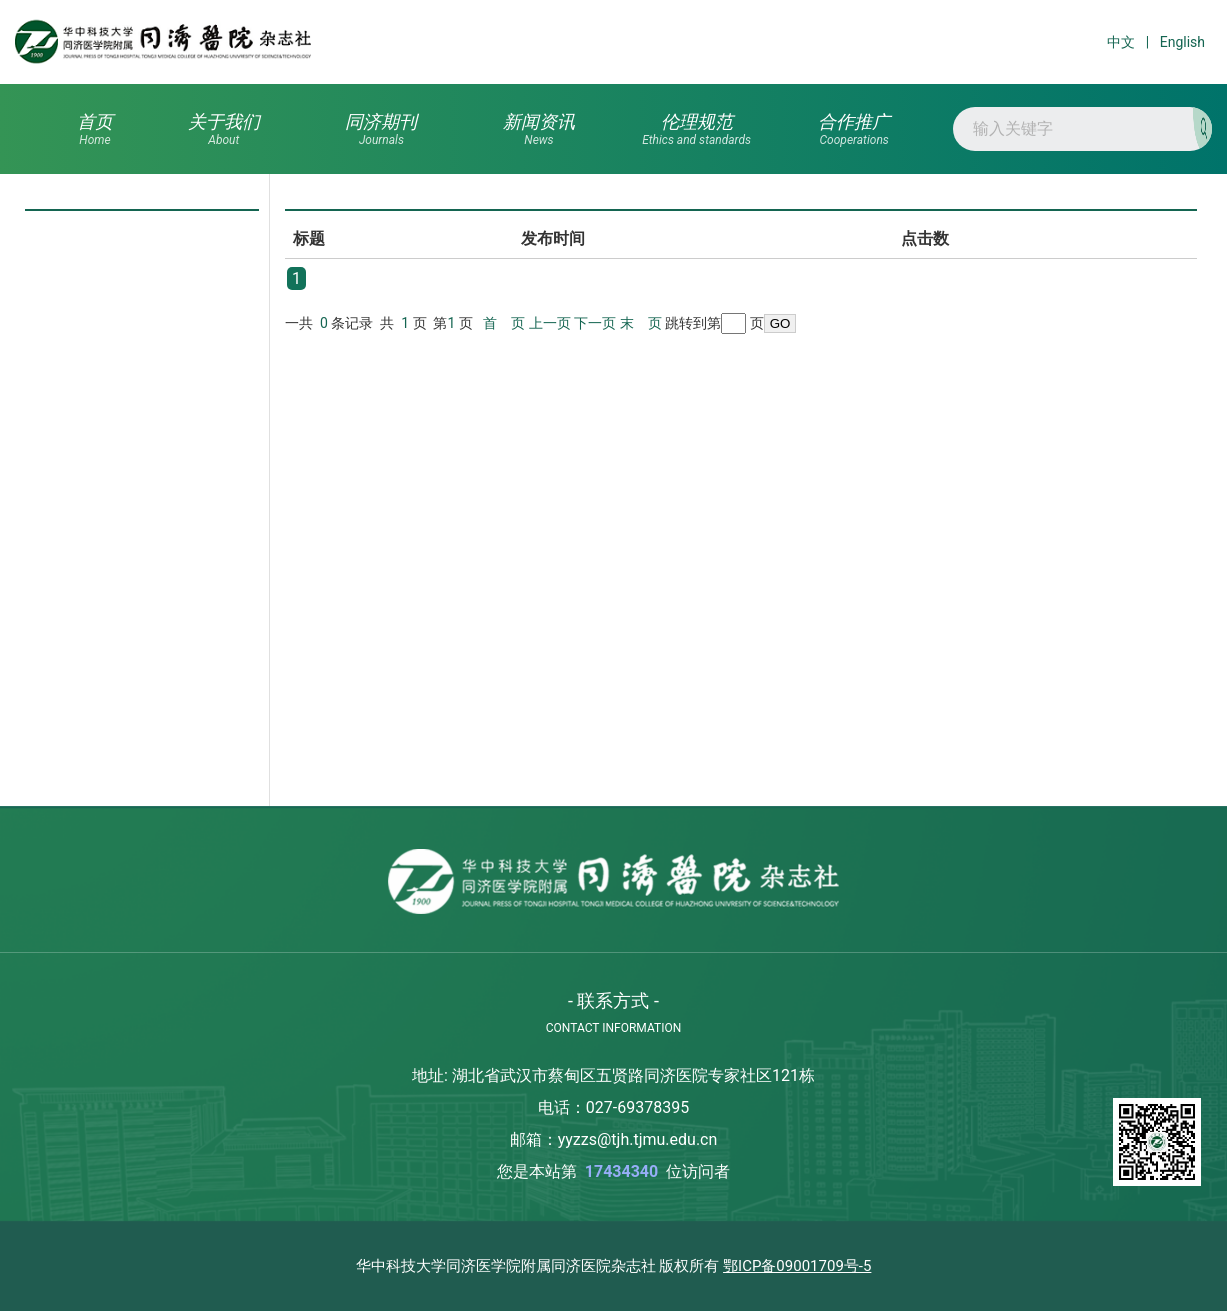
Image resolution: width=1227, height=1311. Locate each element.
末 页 (641, 323)
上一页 (550, 323)
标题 (309, 238)
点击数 (925, 238)
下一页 (595, 323)
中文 (1121, 42)
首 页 (504, 323)
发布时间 (553, 238)
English (1182, 42)
